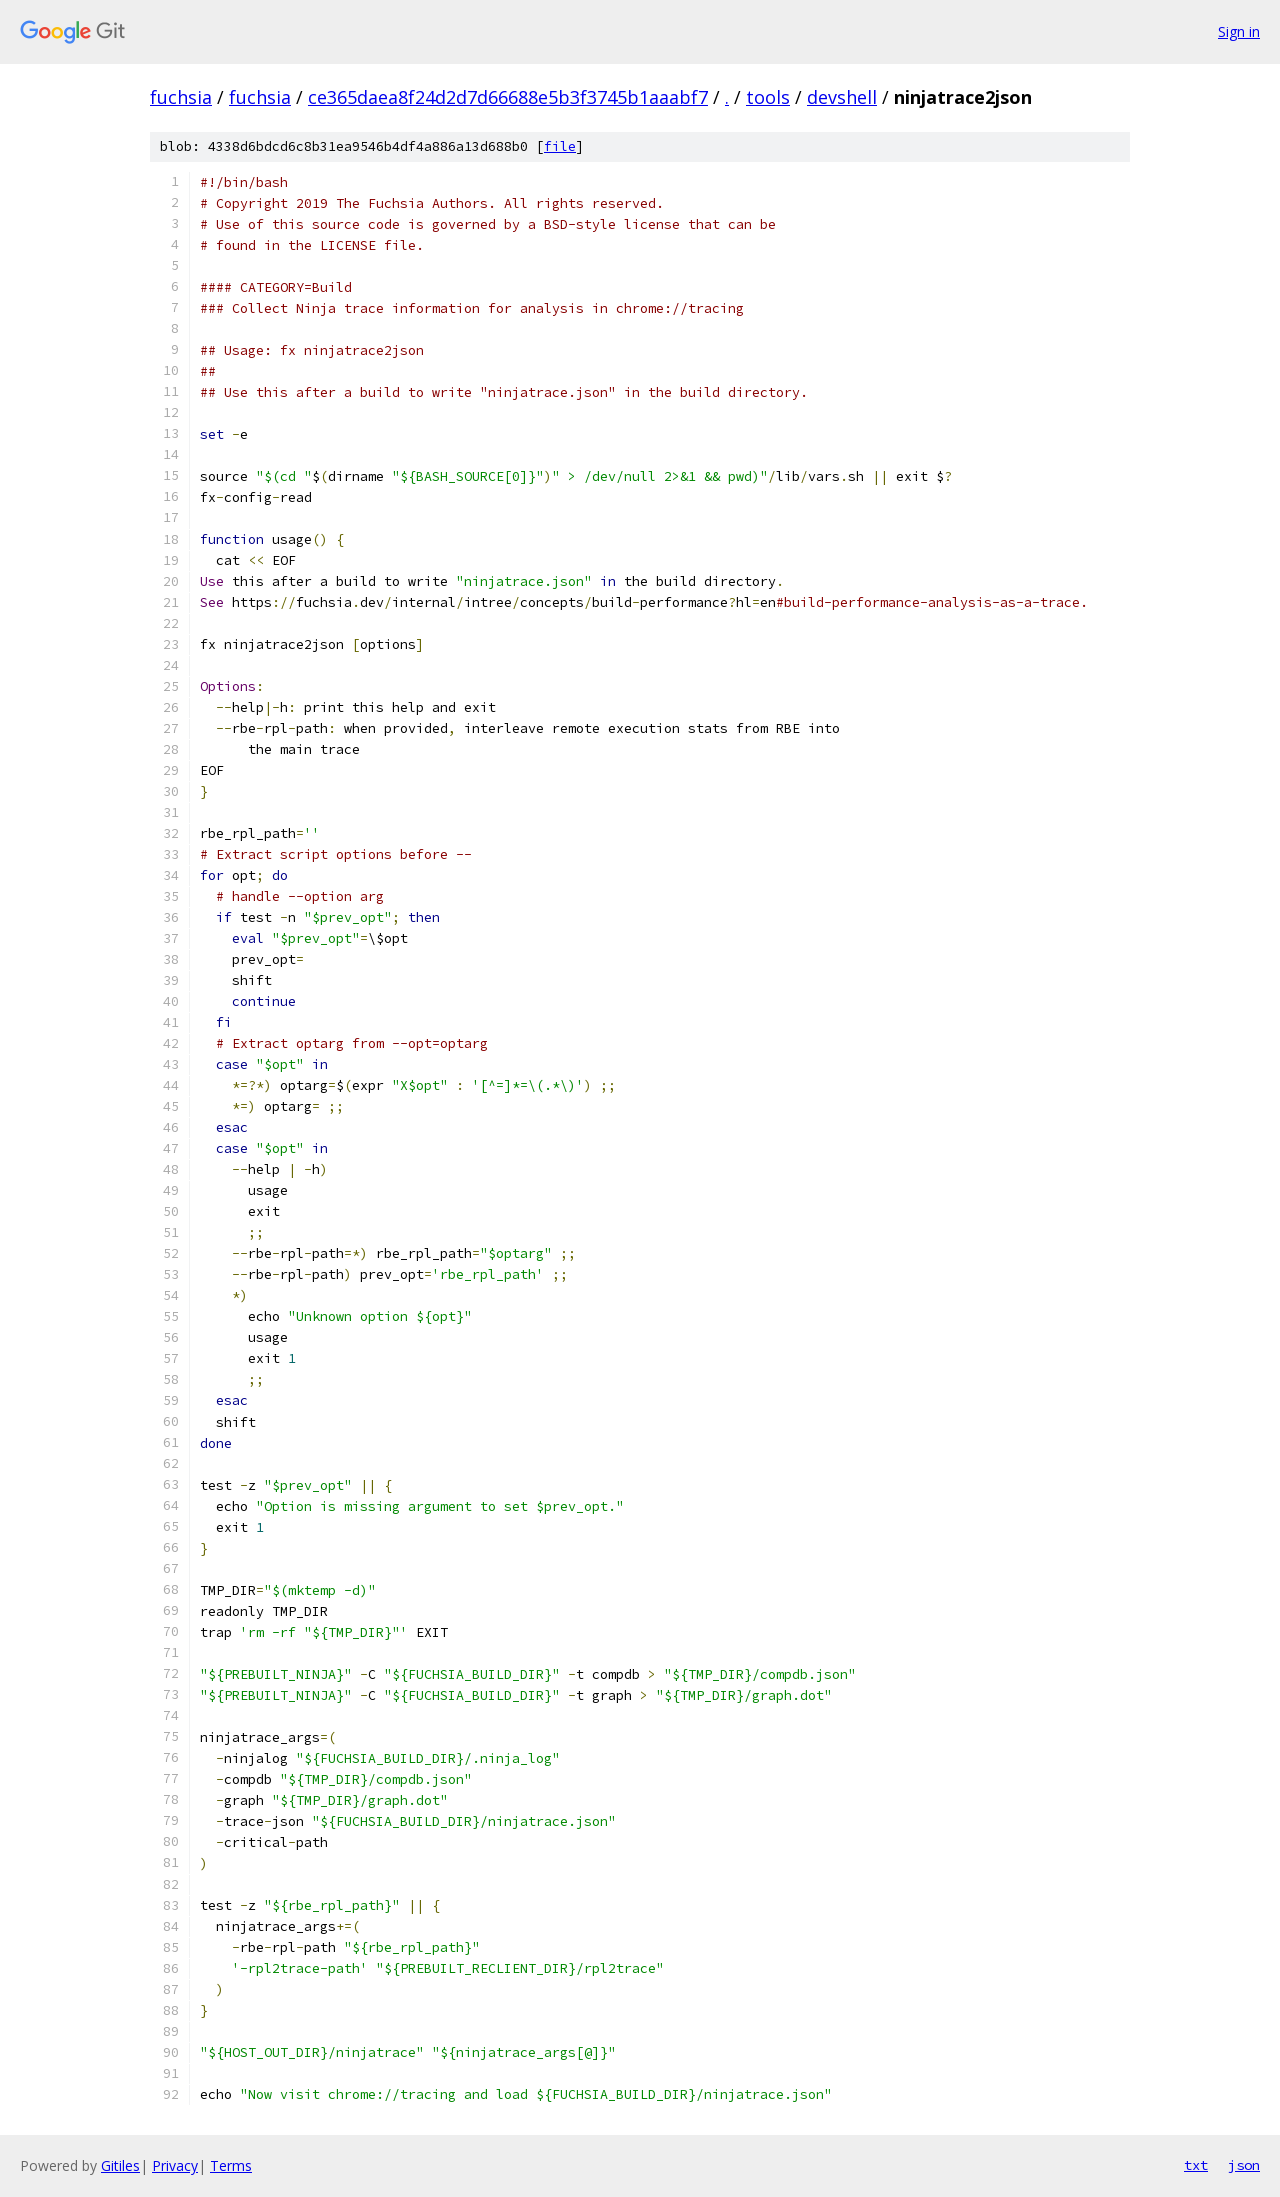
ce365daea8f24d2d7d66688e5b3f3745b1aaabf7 (508, 97)
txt (1196, 2165)
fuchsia (181, 97)
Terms (231, 2165)
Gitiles (120, 2165)
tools (768, 97)
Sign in (1239, 31)
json (1244, 2165)
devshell (842, 97)
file (560, 146)
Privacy (175, 2165)
